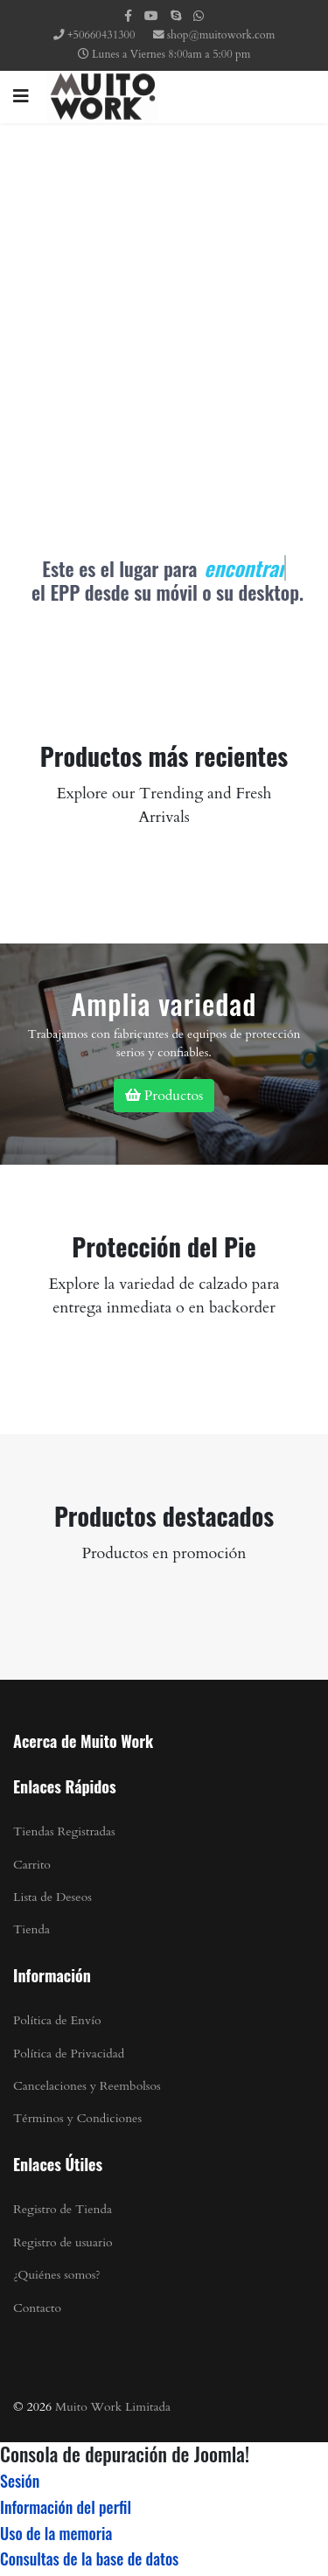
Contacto (37, 2308)
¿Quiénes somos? (57, 2274)
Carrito (32, 1864)
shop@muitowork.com (221, 35)
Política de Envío (57, 2020)
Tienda (31, 1929)
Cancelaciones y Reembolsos (87, 2086)
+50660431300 (101, 35)
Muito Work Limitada (113, 2406)
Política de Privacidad (68, 2053)
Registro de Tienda (62, 2209)
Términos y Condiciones (77, 2118)
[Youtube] (151, 16)
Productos (164, 1095)
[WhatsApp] (198, 16)
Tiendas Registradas (64, 1831)
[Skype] (176, 16)
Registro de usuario (63, 2242)
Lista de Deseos (52, 1897)
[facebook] (128, 16)
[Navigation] (21, 97)
